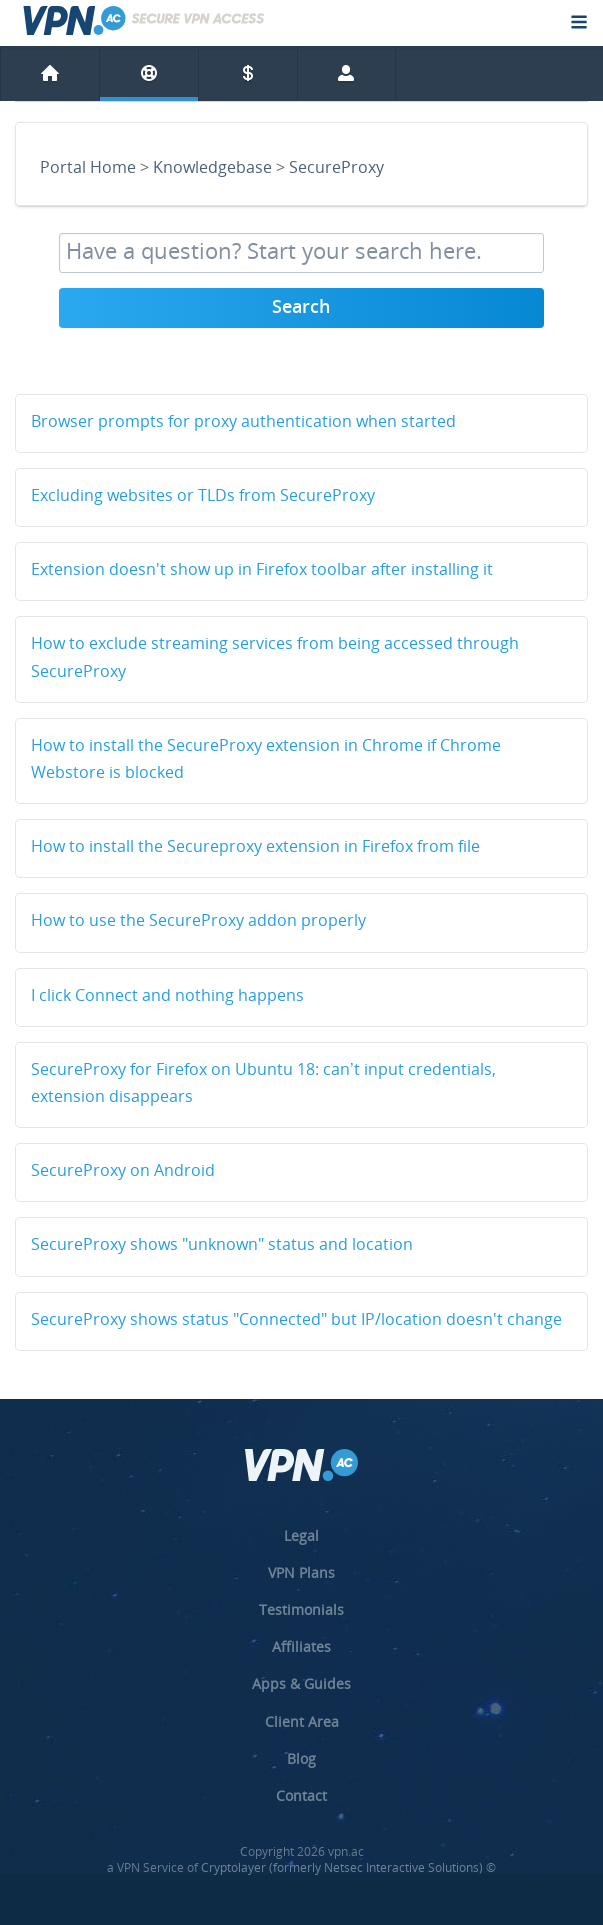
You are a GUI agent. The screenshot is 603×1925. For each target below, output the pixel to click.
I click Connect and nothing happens (167, 997)
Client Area (302, 1721)
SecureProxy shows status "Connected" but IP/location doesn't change (296, 1321)
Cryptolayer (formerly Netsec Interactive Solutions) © (348, 1867)
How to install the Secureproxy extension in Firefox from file (255, 848)
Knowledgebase (212, 169)
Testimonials (301, 1609)
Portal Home (88, 169)
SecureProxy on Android (123, 1172)
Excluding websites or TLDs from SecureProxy (203, 497)
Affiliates (301, 1646)
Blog (301, 1758)
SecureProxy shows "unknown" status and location (222, 1246)
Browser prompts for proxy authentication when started (243, 423)
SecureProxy (336, 169)
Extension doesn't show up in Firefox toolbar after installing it (262, 571)
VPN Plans (301, 1572)
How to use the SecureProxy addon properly (198, 922)
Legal (301, 1535)
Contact (301, 1795)
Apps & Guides (301, 1683)
